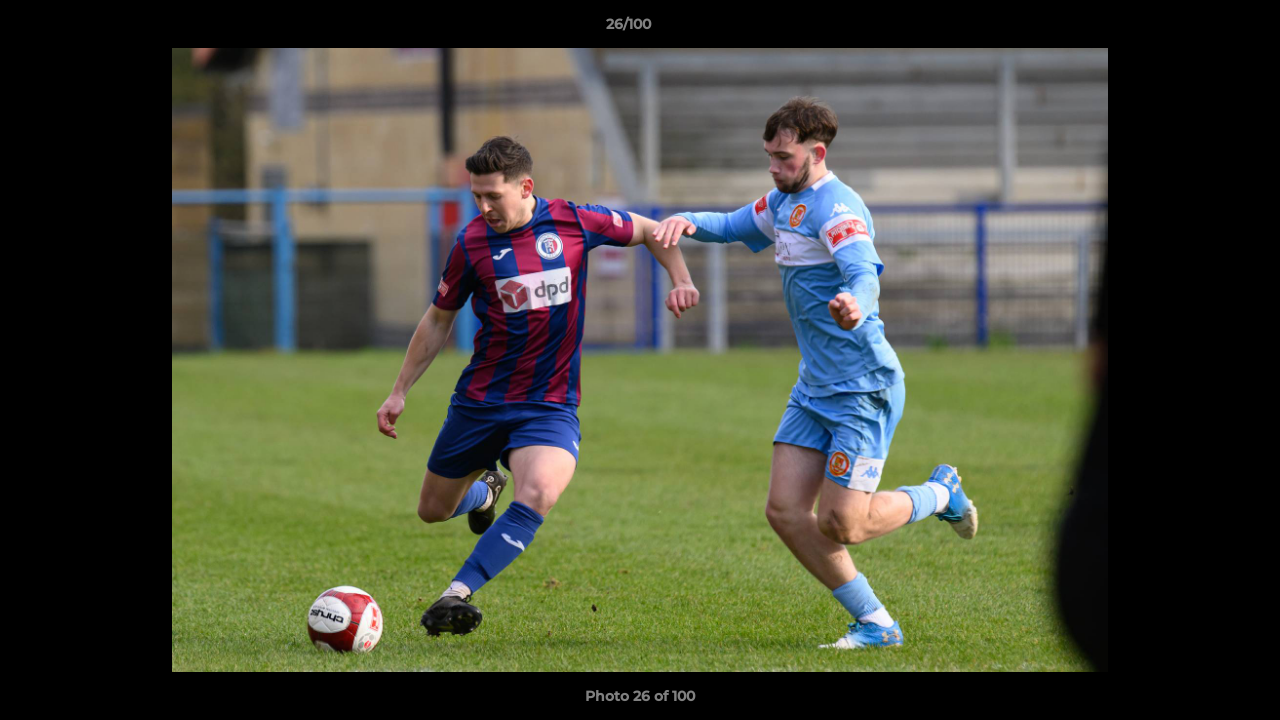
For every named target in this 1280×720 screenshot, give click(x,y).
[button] (1196, 29)
